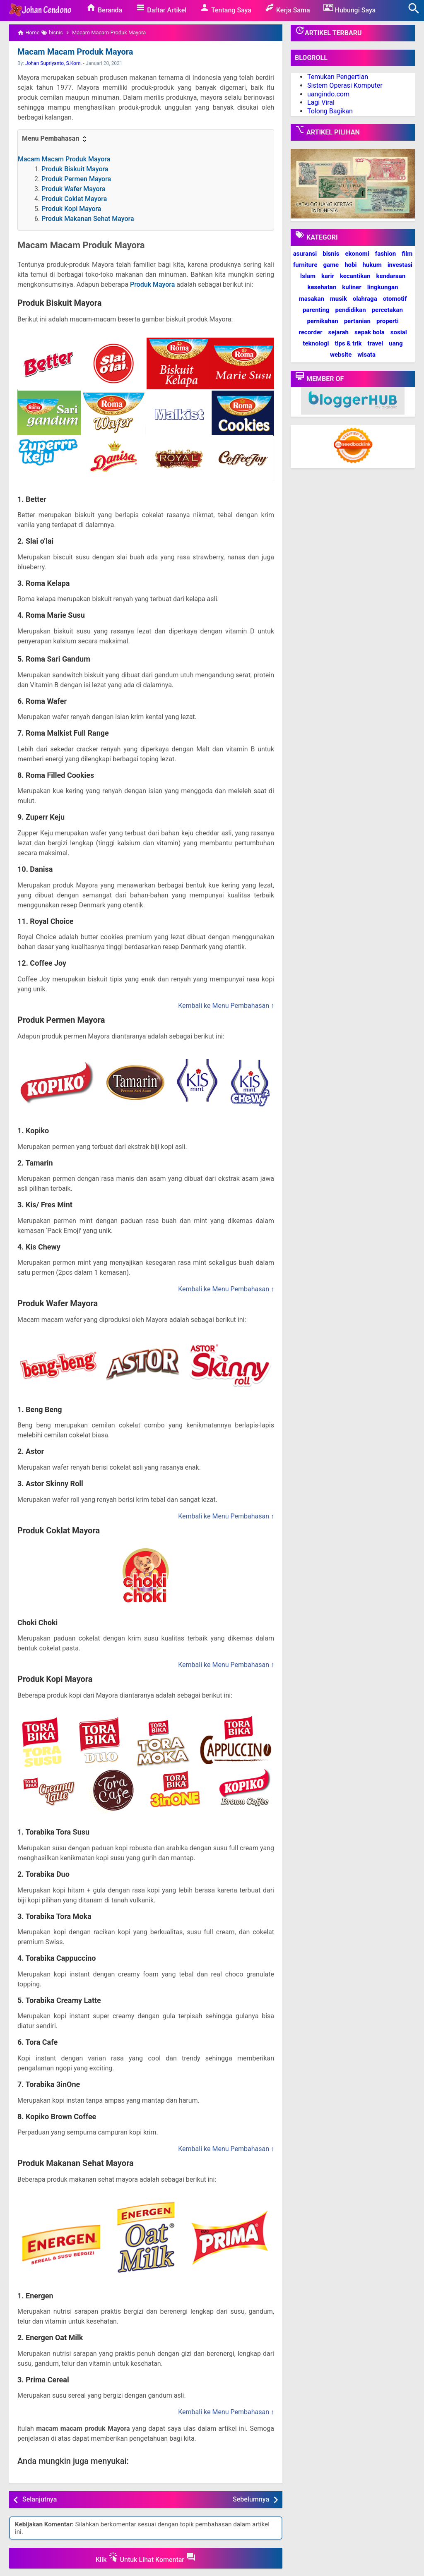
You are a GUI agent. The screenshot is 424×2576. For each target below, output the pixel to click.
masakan (311, 298)
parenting (316, 310)
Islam (308, 276)
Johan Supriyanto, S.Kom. (53, 63)
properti (387, 321)
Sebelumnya (251, 2499)
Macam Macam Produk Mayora (75, 52)
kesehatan (322, 287)
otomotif (395, 298)
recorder (310, 332)
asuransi (305, 253)
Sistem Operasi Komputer (345, 85)
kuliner (351, 287)
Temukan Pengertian (337, 77)
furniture (305, 265)
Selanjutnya (39, 2499)
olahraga (365, 298)
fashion (385, 253)
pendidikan (350, 310)
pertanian (357, 321)
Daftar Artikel (160, 8)
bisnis (331, 253)
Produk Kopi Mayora (71, 209)
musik (338, 298)
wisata (366, 354)
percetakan (387, 310)
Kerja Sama (287, 8)
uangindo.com (328, 94)
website (341, 354)
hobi (350, 265)
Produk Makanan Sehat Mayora (87, 219)
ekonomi (357, 253)
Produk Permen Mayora (76, 179)
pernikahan (322, 321)
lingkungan (382, 287)
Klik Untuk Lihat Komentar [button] (146, 2558)
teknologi (316, 343)
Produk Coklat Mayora (74, 199)
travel (375, 343)
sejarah (338, 332)
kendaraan (391, 276)
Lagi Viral (321, 102)
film (407, 253)
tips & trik (348, 343)
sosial (398, 332)
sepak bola (369, 332)
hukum (371, 265)
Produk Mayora (152, 284)
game (331, 265)
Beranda (104, 8)
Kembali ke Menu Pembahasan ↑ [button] (226, 1006)
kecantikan (355, 276)
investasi (400, 265)
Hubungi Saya (349, 8)
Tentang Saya (225, 8)
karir (327, 276)
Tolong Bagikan (330, 111)
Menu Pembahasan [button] (55, 138)
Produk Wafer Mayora (73, 189)
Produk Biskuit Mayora (74, 169)
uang (395, 343)
